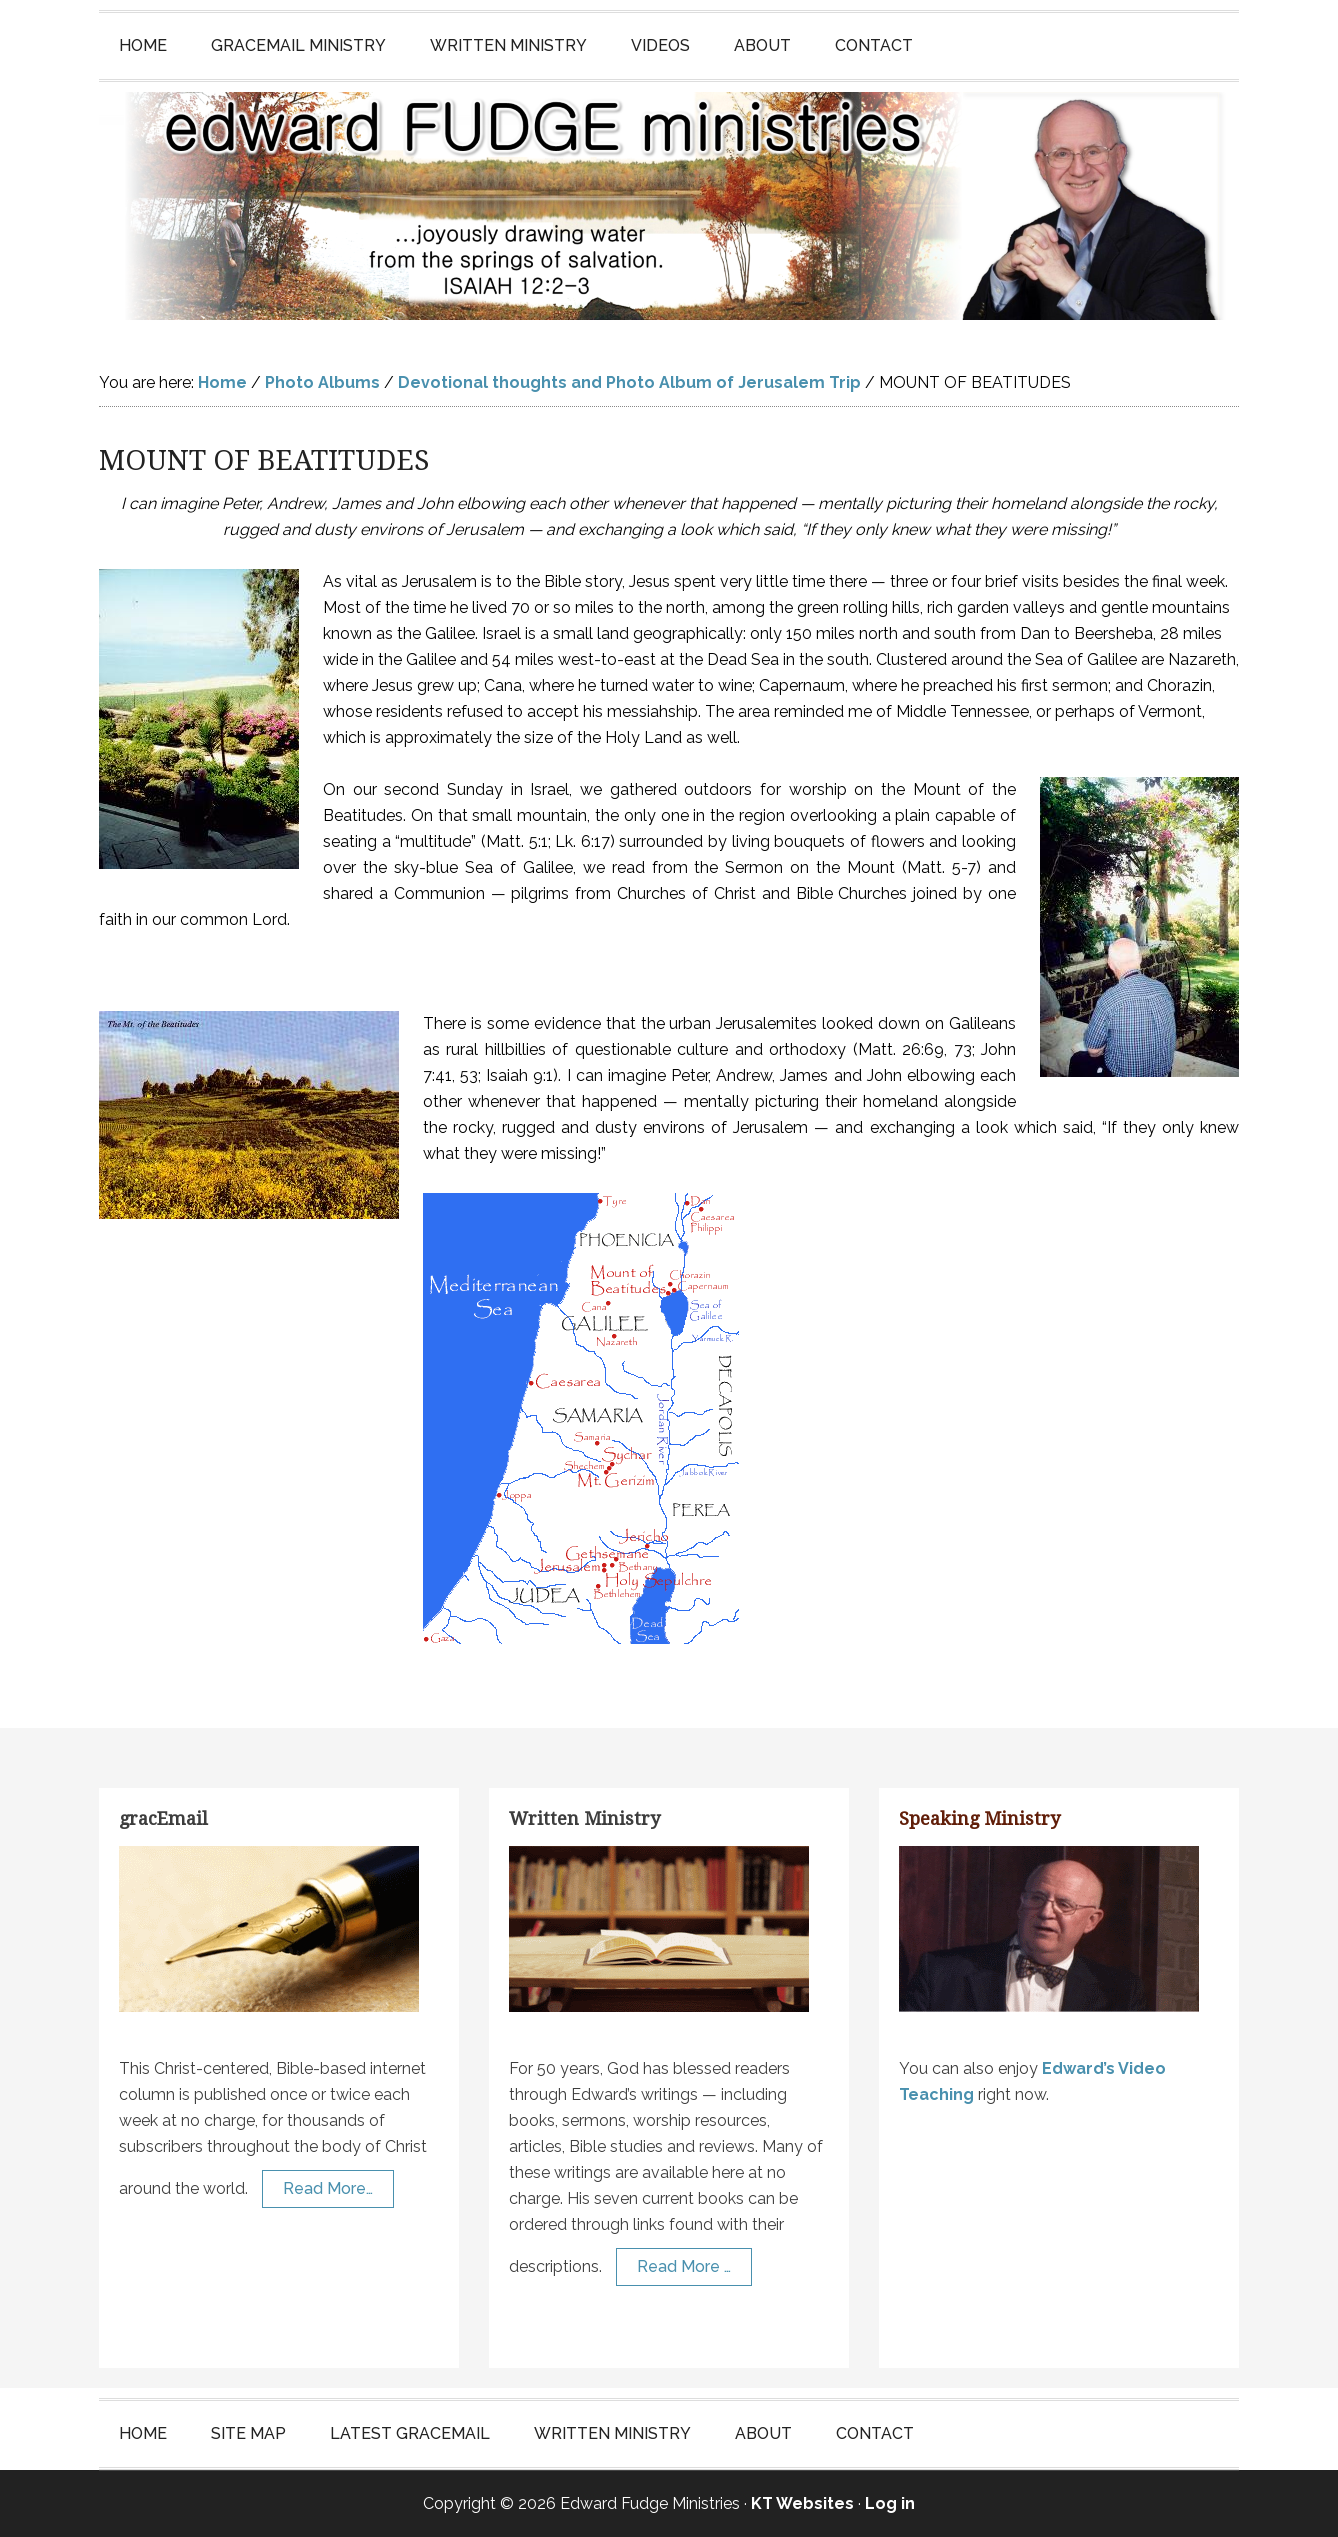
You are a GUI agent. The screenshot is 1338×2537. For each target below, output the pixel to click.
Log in (890, 2503)
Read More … (684, 2266)
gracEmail (163, 1818)
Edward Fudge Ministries (669, 206)
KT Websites (802, 2503)
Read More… (328, 2188)
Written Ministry (584, 1818)
